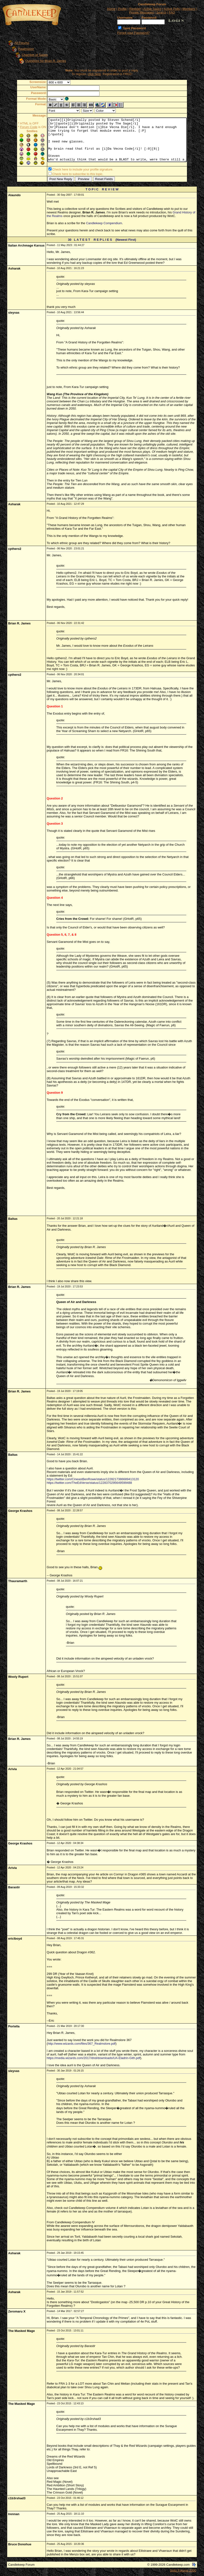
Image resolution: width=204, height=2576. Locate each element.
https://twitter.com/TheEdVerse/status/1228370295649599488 (89, 1483)
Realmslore (26, 49)
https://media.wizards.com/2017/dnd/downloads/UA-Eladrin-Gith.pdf (93, 2059)
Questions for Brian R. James (45, 61)
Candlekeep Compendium (104, 224)
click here (94, 74)
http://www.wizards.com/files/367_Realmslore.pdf (82, 2044)
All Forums (21, 43)
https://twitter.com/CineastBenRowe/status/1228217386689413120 (93, 1480)
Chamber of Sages (35, 55)
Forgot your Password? (133, 33)
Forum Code (20, 127)
